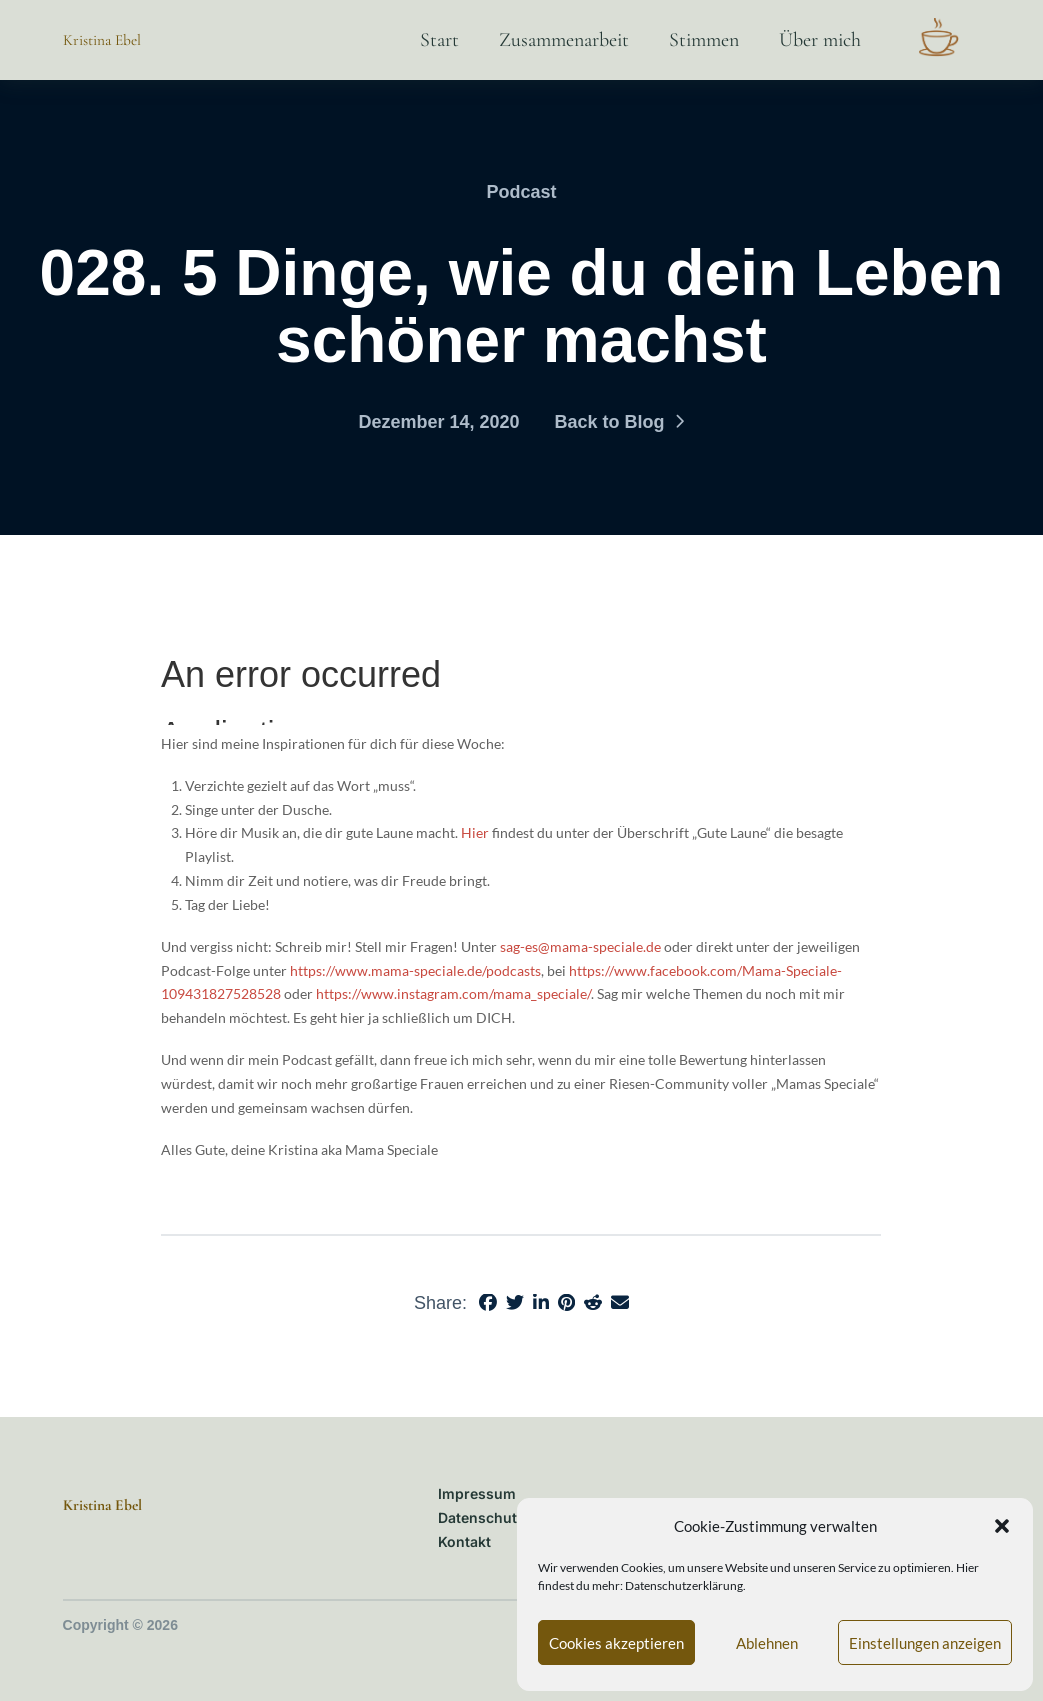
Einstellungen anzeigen (925, 1643)
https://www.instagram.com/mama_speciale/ (453, 993)
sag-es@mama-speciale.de (580, 946)
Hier (475, 832)
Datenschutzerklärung (684, 1585)
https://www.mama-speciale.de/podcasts (415, 970)
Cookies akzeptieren (616, 1643)
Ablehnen (767, 1643)
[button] (1002, 1526)
